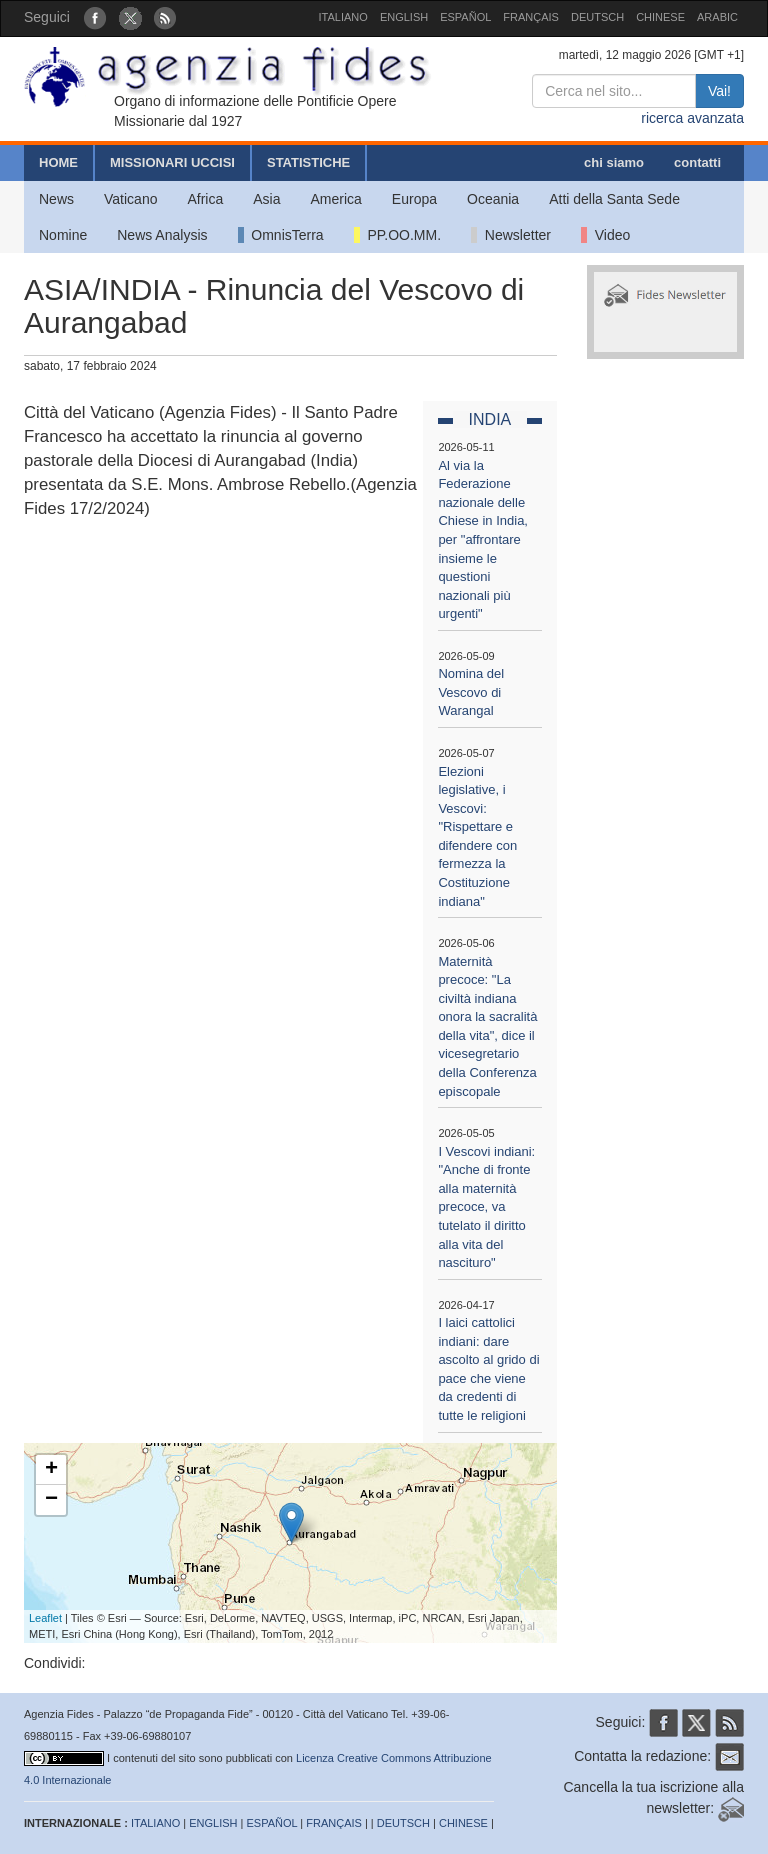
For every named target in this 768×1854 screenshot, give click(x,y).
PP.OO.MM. (397, 235)
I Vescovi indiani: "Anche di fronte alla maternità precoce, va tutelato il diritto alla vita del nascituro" (486, 1207)
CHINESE (660, 17)
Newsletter (511, 235)
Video (605, 235)
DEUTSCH (597, 17)
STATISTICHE (308, 162)
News (56, 199)
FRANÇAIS (531, 17)
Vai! (719, 91)
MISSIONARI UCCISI (172, 162)
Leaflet (45, 1618)
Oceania (493, 199)
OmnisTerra (281, 235)
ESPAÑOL (465, 17)
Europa (414, 199)
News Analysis (162, 235)
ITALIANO (343, 17)
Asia (266, 199)
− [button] (51, 1500)
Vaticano (130, 199)
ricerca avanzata (692, 118)
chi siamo (614, 162)
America (336, 199)
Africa (205, 199)
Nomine (63, 235)
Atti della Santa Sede (614, 199)
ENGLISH (404, 17)
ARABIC (717, 17)
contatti (697, 162)
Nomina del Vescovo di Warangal (471, 692)
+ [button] (51, 1470)
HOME (58, 162)
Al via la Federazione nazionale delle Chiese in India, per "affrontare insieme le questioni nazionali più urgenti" (483, 540)
